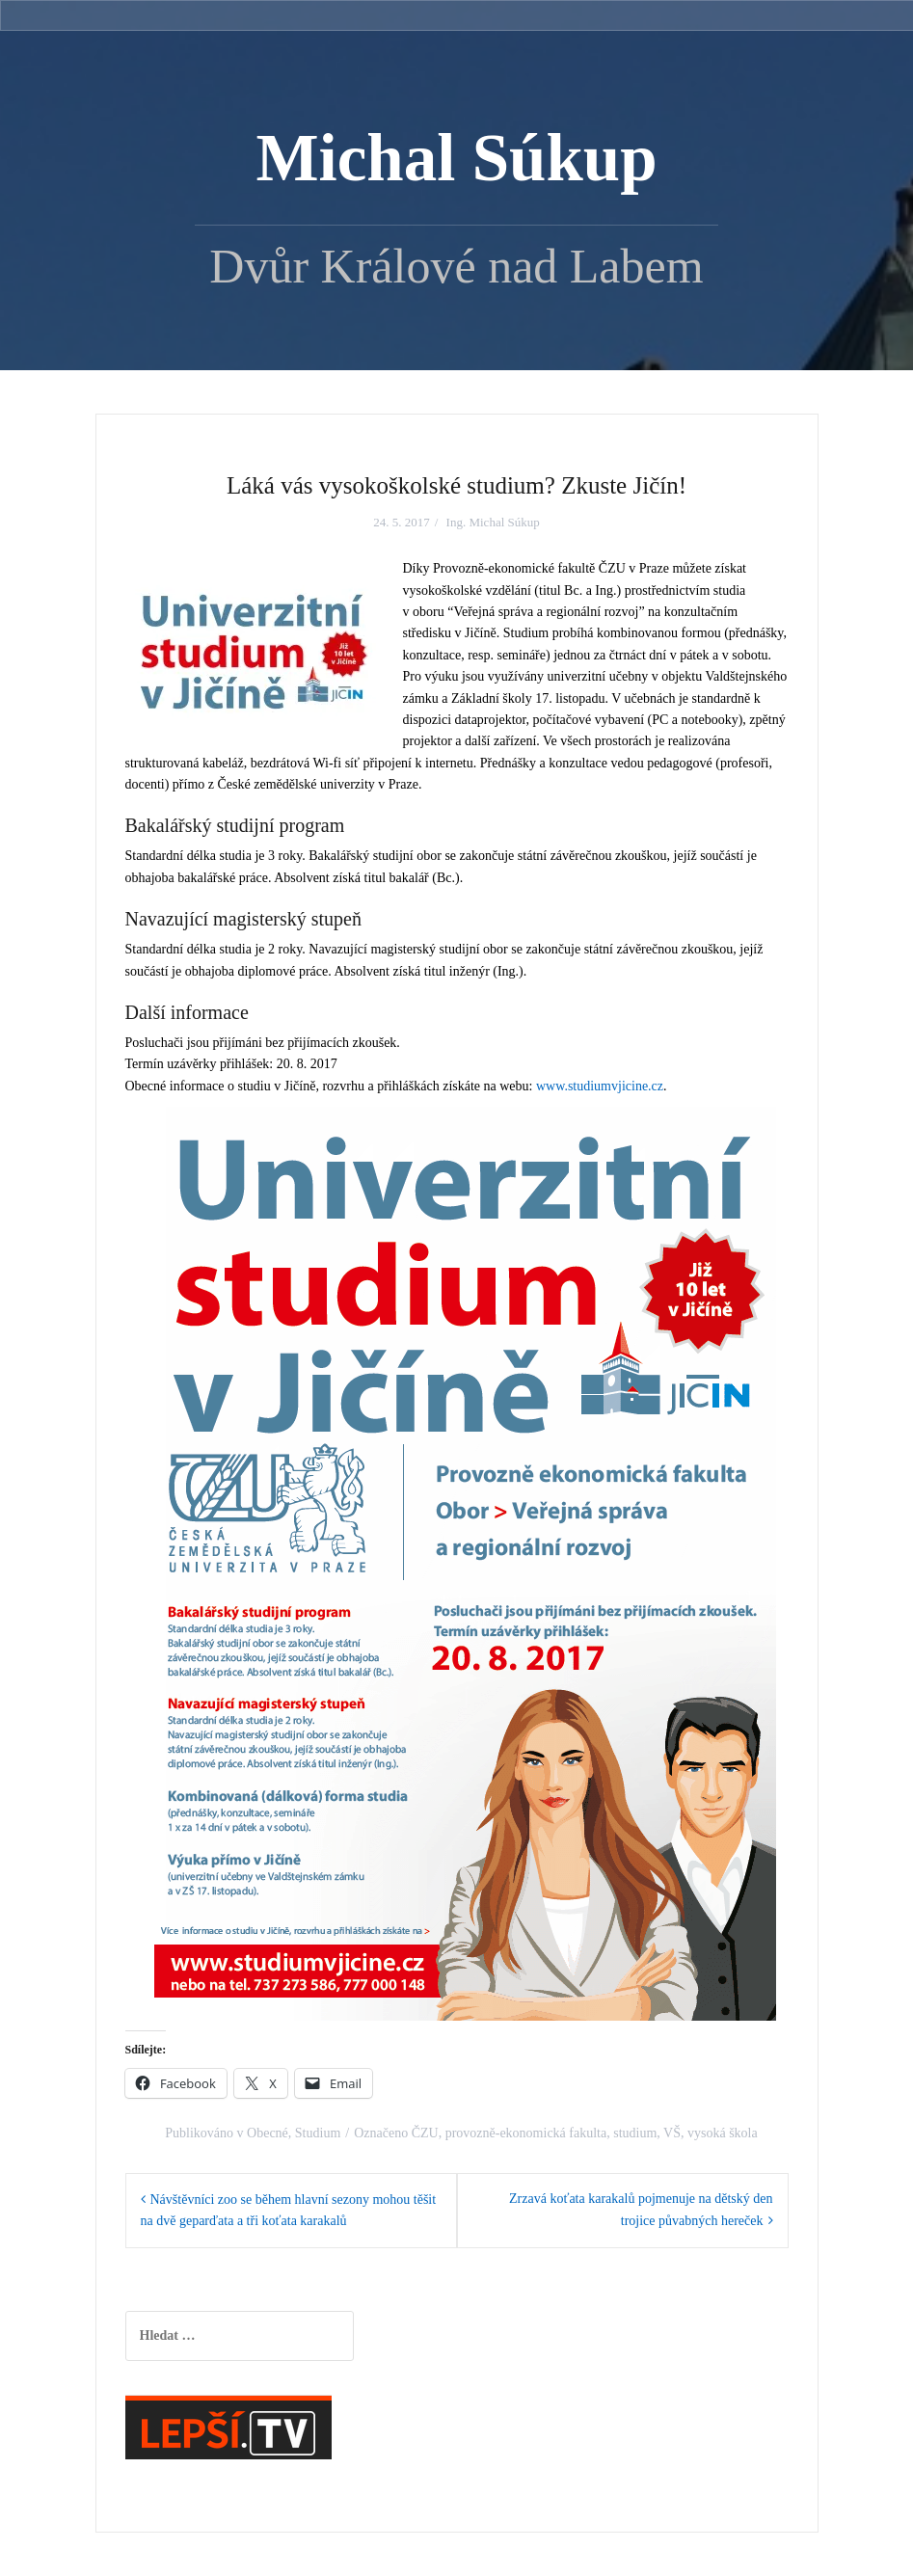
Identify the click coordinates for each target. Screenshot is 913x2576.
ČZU (425, 2133)
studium (635, 2133)
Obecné (267, 2133)
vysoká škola (722, 2133)
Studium (317, 2133)
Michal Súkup (456, 158)
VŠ (672, 2133)
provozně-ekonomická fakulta (526, 2133)
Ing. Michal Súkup (493, 522)
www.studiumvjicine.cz (599, 1086)
